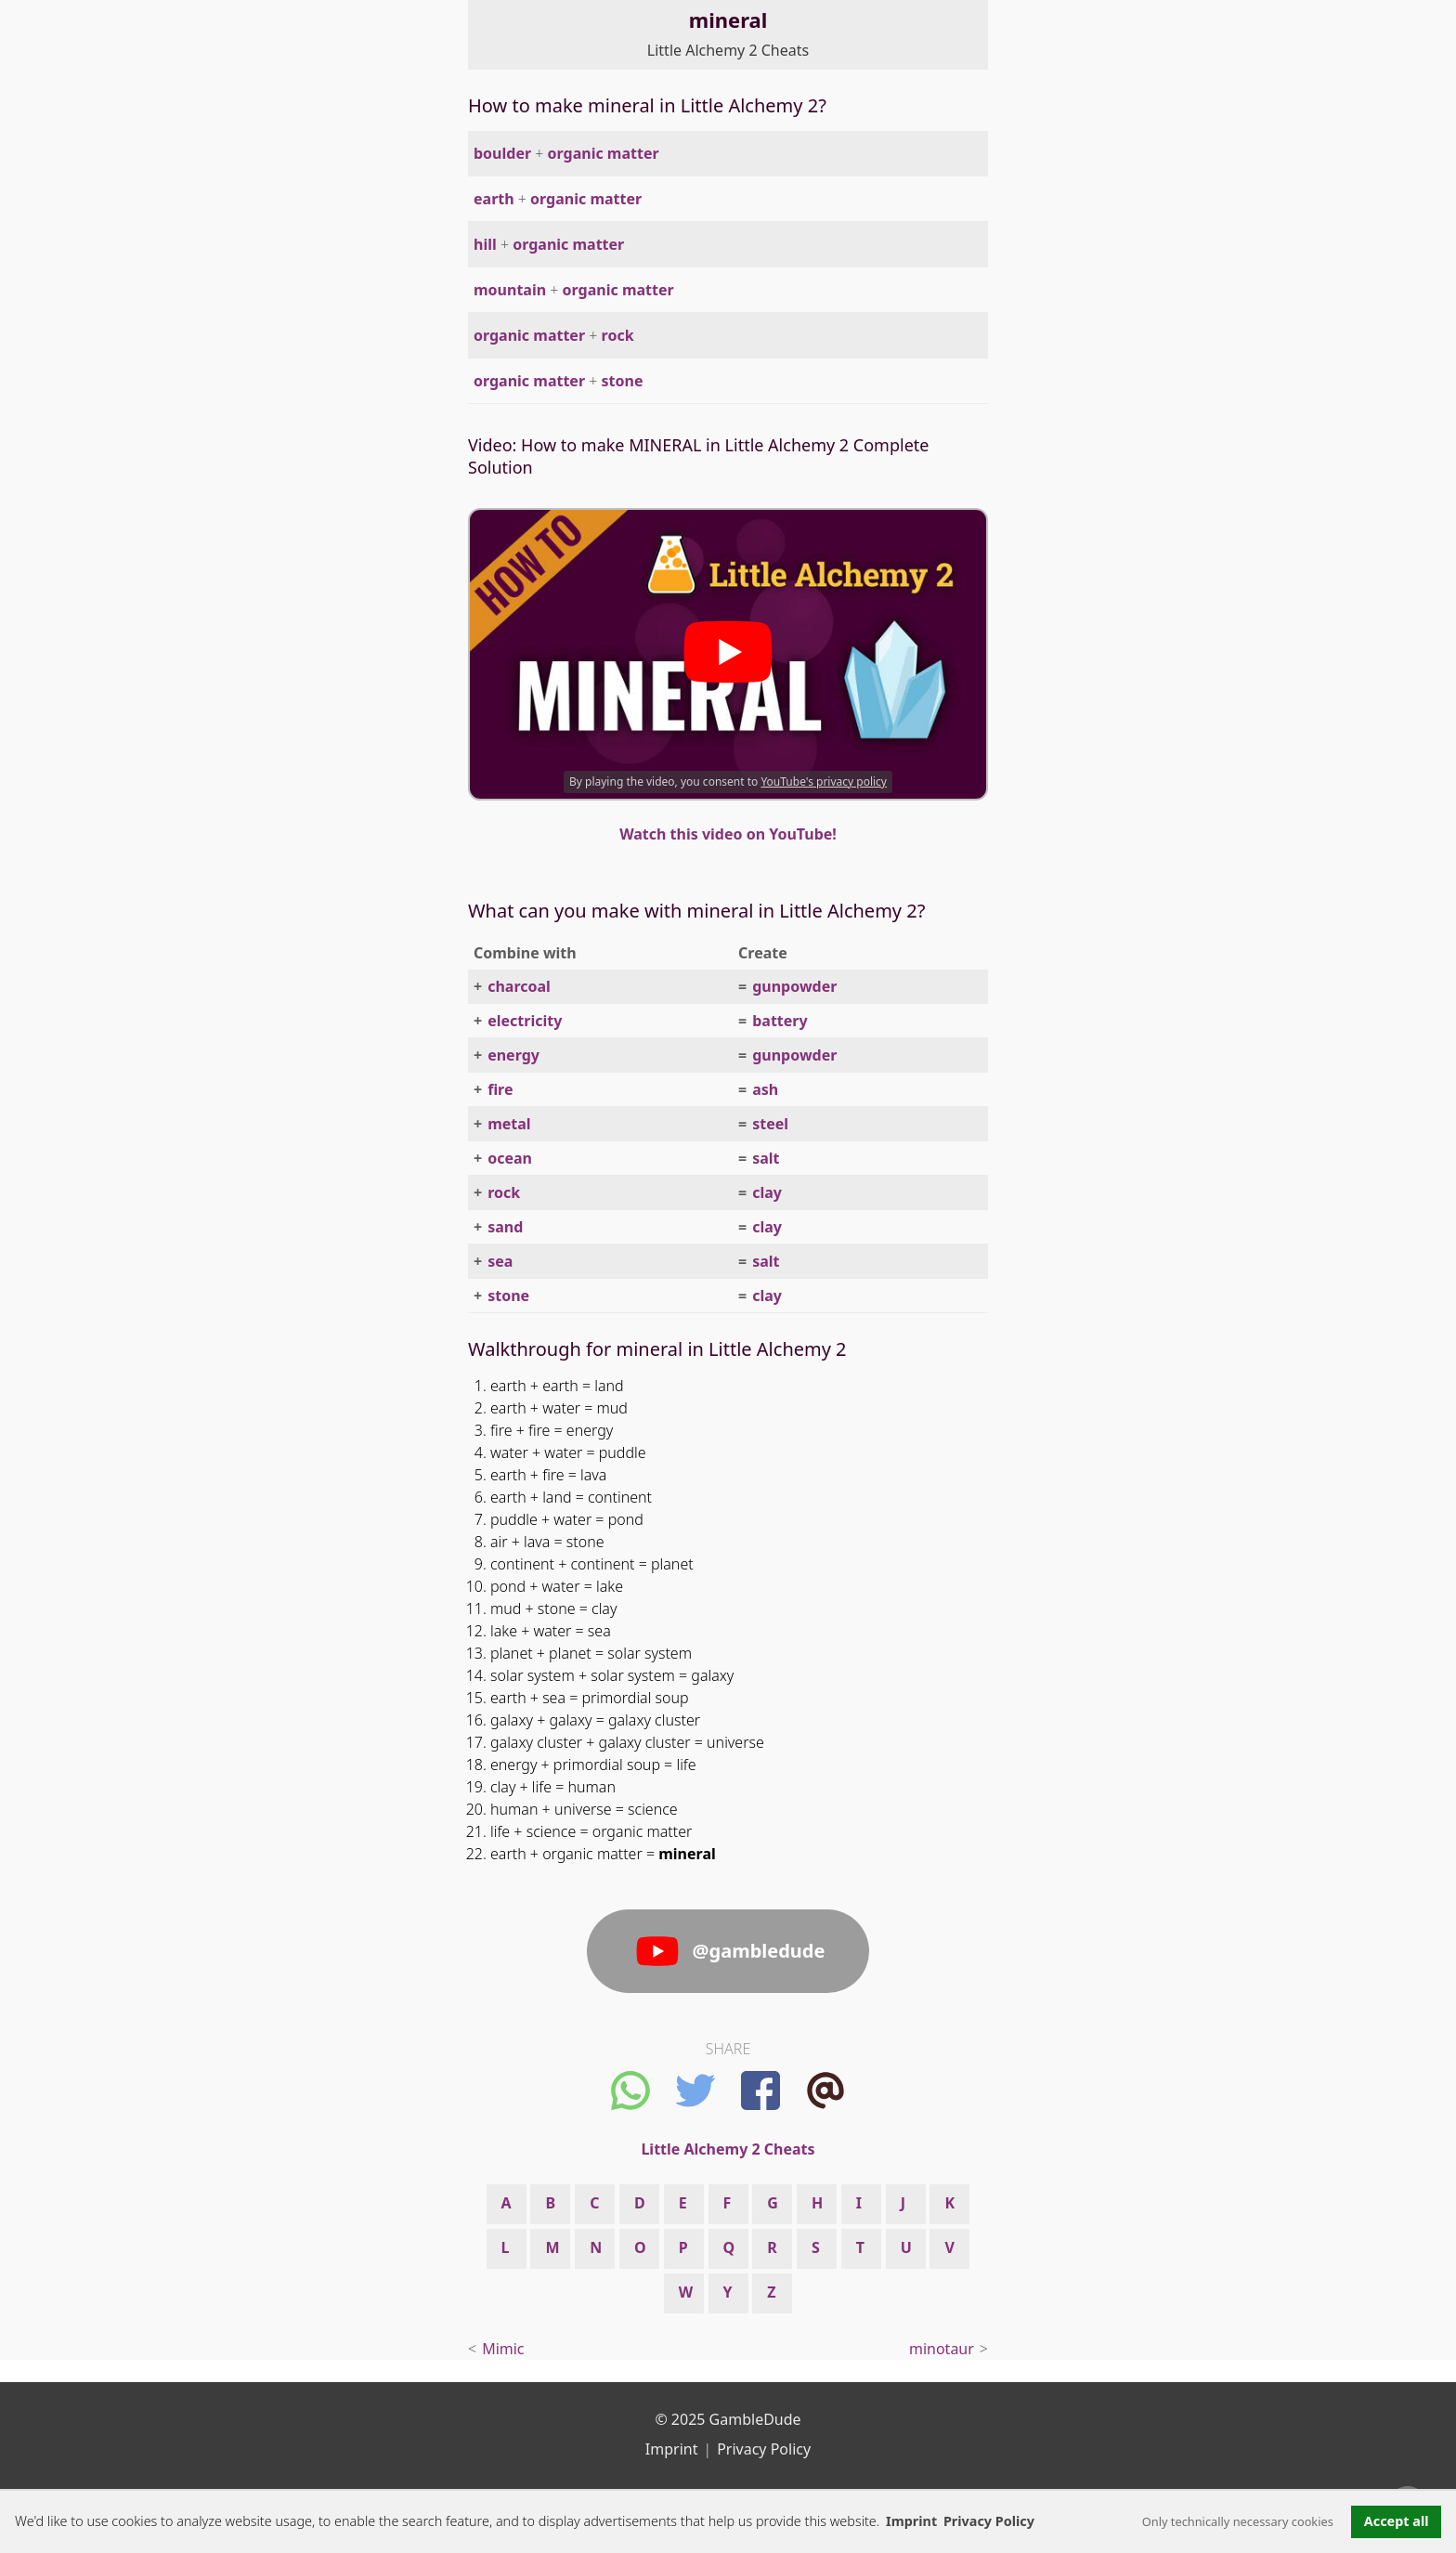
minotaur (941, 2348)
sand (505, 1227)
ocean (510, 1158)
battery (779, 1020)
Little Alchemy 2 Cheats (728, 50)
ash (765, 1089)
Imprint (911, 2521)
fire (500, 1089)
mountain (510, 290)
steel (770, 1124)
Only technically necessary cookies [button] (1237, 2521)
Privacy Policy (764, 2449)
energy (514, 1055)
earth (494, 199)
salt (765, 1158)
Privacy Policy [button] (988, 2521)
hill (485, 244)
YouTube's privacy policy (823, 781)
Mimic (503, 2348)
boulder (502, 153)
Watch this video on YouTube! (728, 834)
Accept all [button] (1396, 2521)
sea (500, 1261)
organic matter (603, 153)
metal (509, 1124)
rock (618, 335)
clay (767, 1192)
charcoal (519, 986)
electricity (525, 1020)
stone (623, 381)
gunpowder (794, 986)
